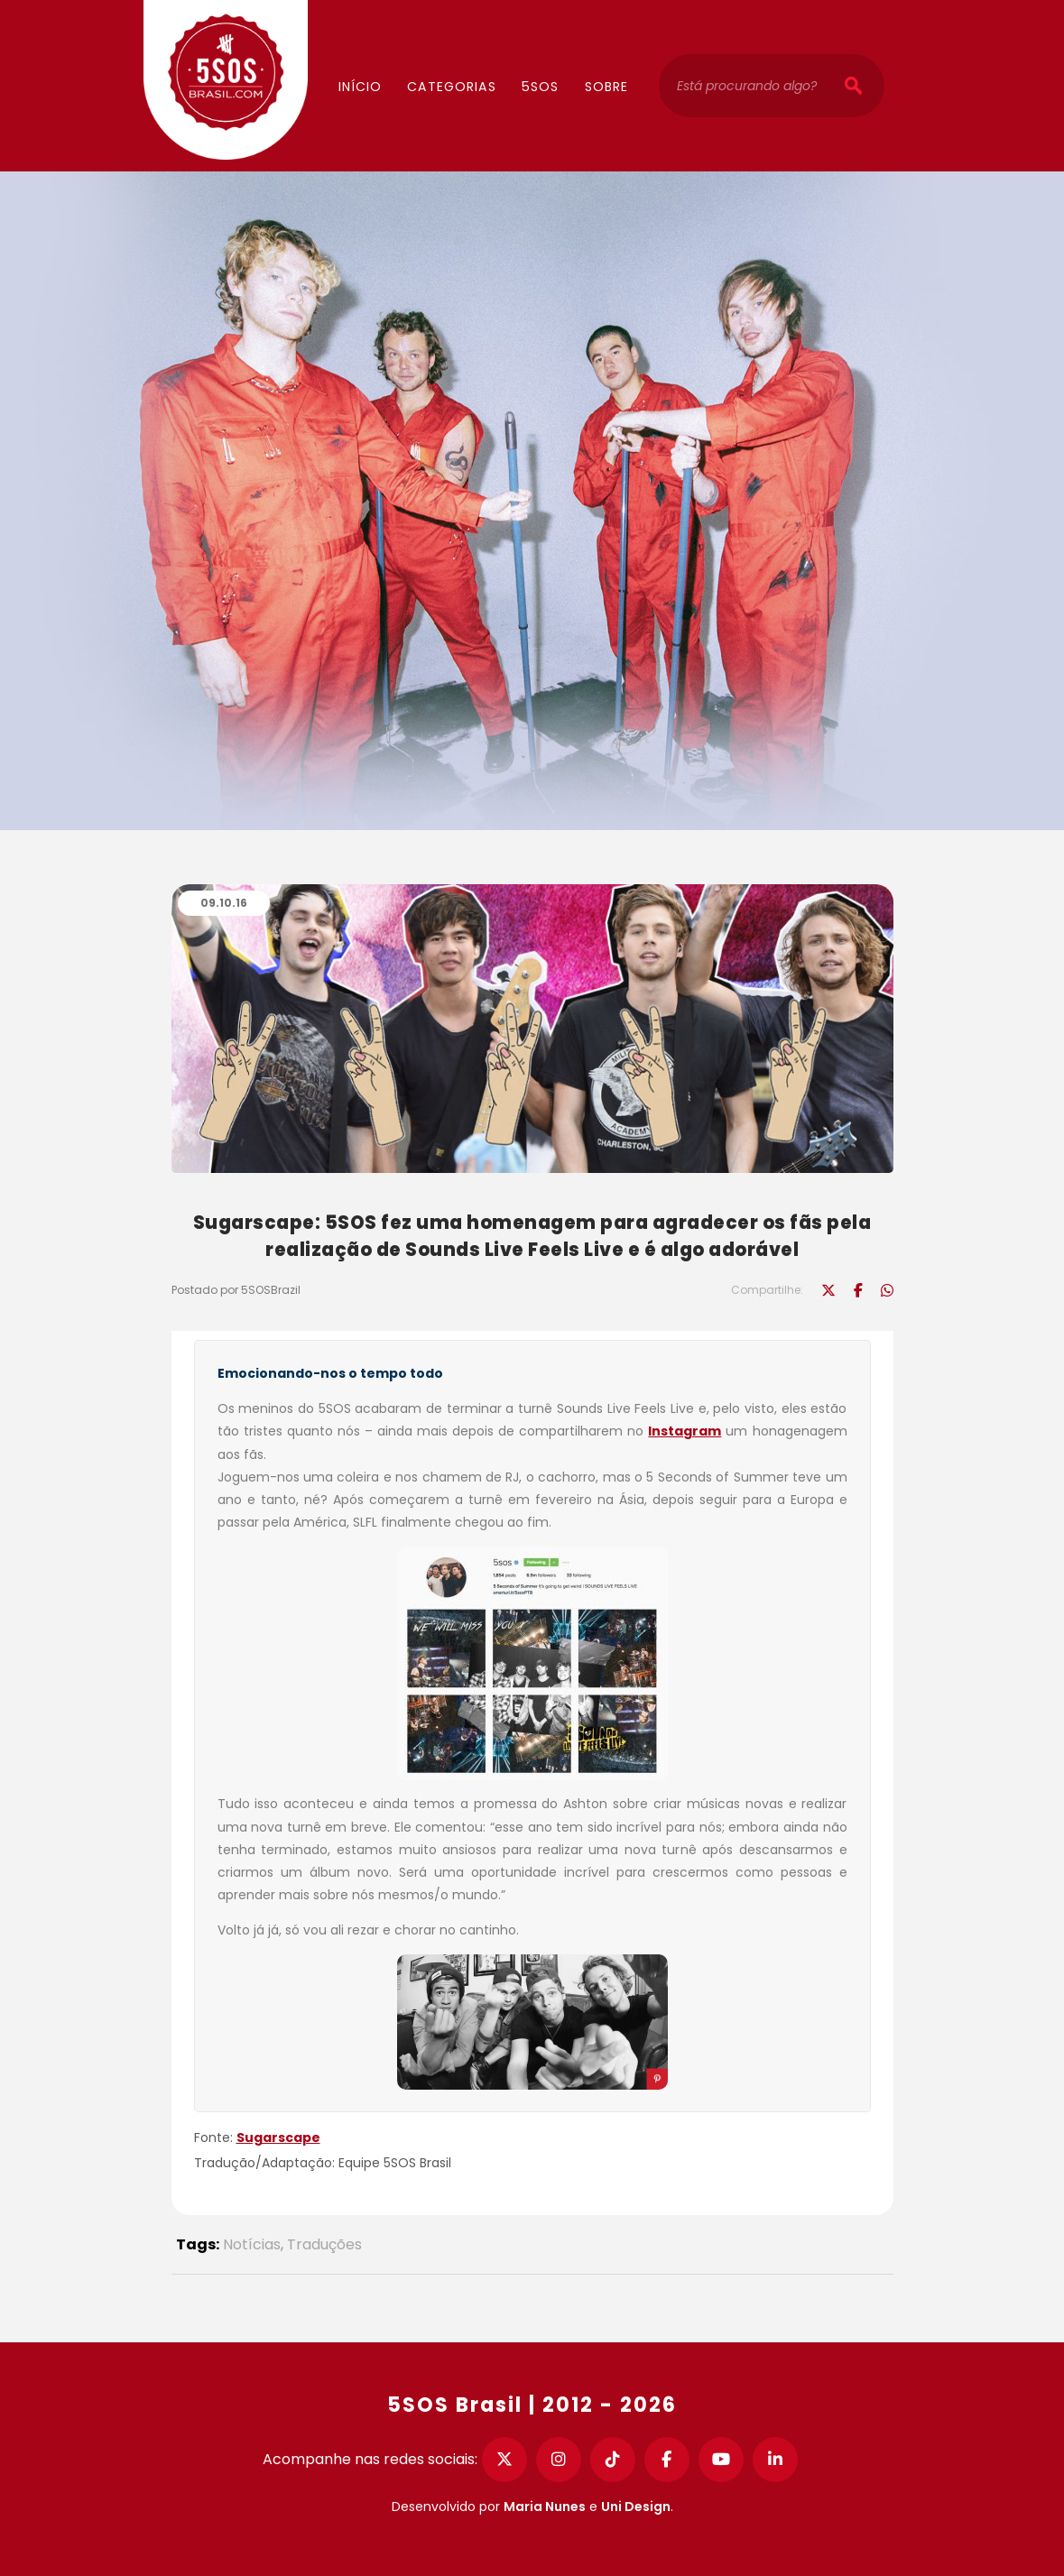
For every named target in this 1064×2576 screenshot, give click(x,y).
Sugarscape (278, 2137)
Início (360, 87)
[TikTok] (612, 2459)
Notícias (252, 2244)
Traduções (324, 2244)
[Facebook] (666, 2459)
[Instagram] (558, 2459)
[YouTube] (721, 2459)
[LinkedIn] (775, 2459)
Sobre (606, 87)
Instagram (684, 1431)
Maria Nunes (545, 2507)
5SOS (540, 87)
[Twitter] (504, 2459)
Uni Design (636, 2507)
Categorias (451, 87)
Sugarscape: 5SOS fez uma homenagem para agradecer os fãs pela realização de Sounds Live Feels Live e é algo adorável (532, 1236)
